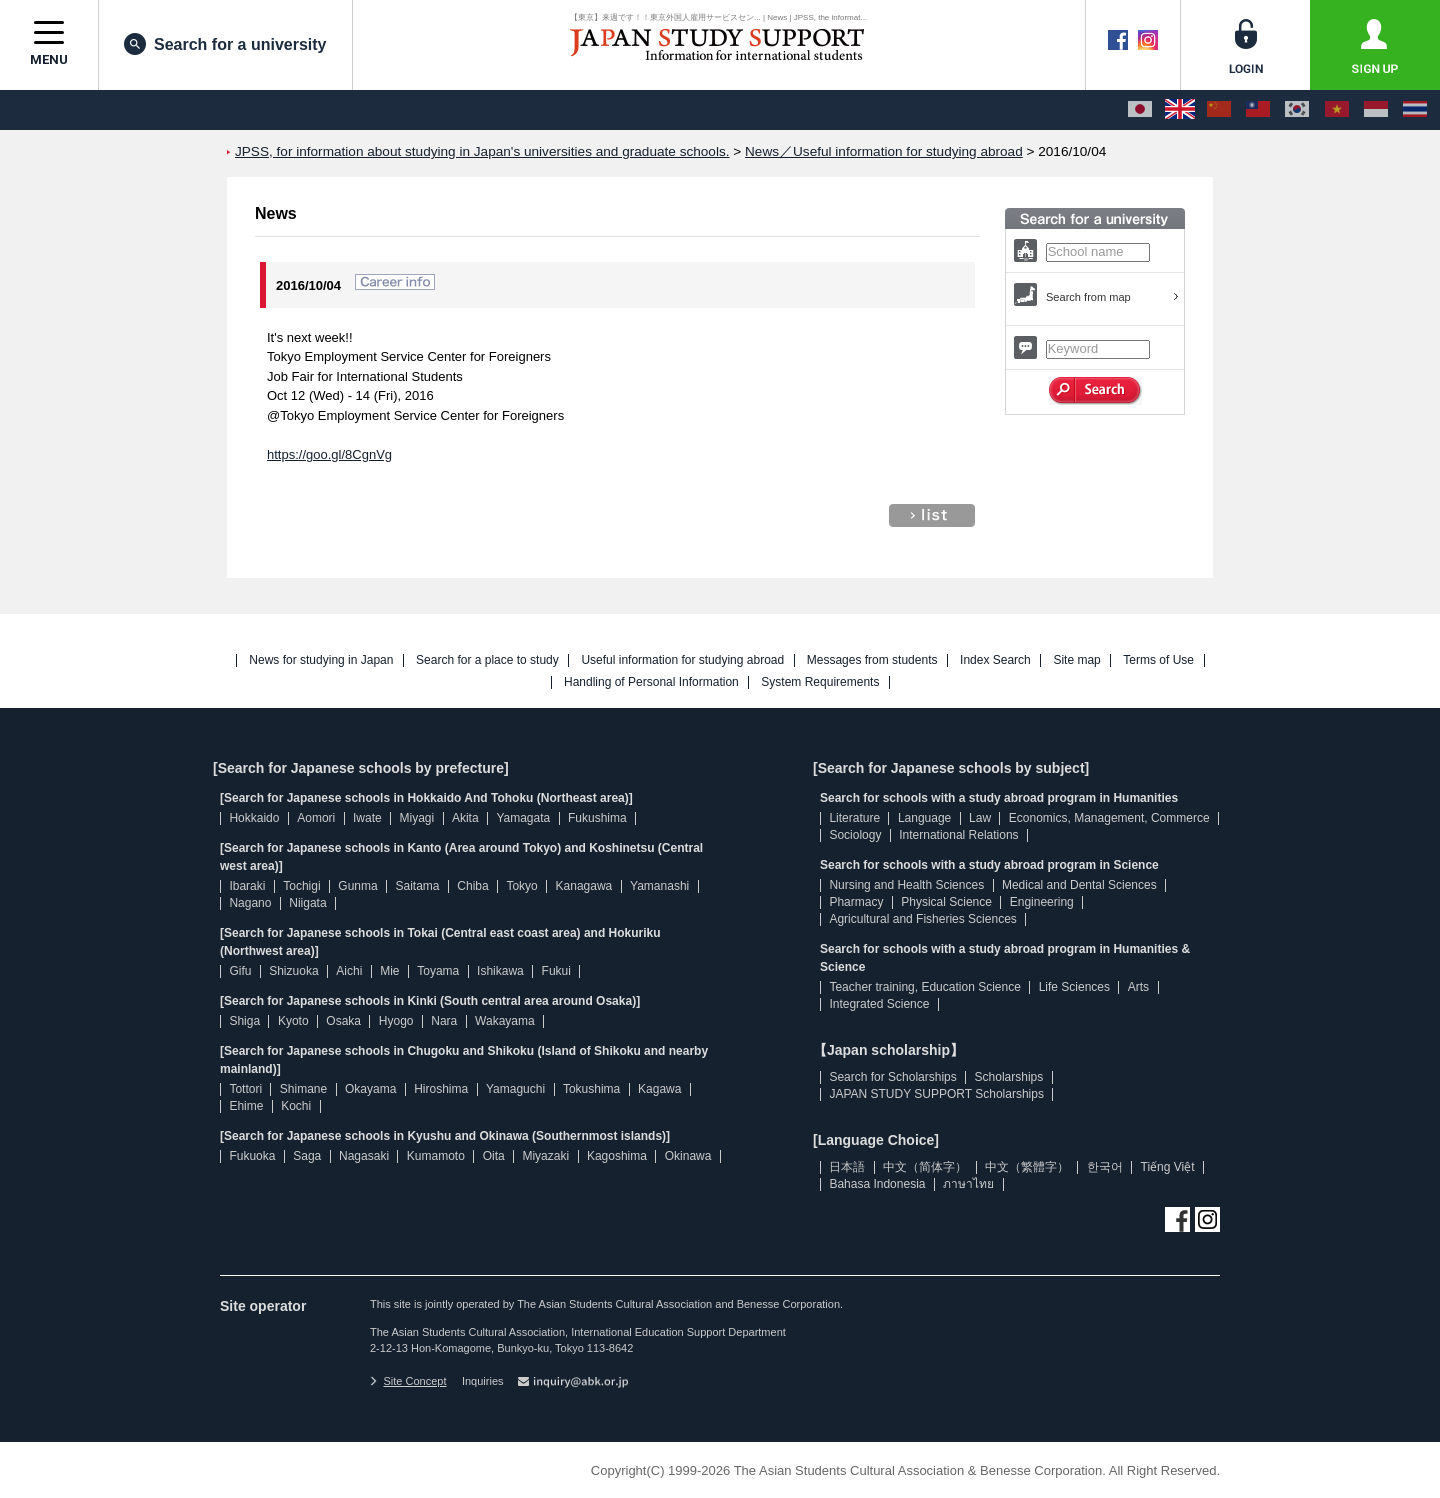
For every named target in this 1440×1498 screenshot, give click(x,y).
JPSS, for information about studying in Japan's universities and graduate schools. (482, 151)
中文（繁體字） (1027, 1167)
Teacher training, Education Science (924, 987)
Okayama (370, 1089)
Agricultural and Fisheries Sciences (922, 919)
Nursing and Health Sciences (906, 885)
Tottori (245, 1089)
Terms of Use (1158, 660)
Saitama (417, 886)
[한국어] (1297, 110)
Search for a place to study (487, 660)
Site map (1076, 660)
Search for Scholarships (892, 1077)
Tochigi (301, 886)
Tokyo (521, 886)
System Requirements (820, 682)
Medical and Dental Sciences (1079, 885)
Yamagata (523, 818)
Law (980, 818)
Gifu (240, 971)
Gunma (357, 886)
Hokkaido (254, 818)
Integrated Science (879, 1004)
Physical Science (946, 902)
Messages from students (872, 660)
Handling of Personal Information (651, 682)
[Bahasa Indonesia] (1376, 110)
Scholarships (1009, 1077)
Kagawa (659, 1089)
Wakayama (505, 1021)
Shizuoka (293, 971)
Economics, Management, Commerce (1109, 818)
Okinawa (688, 1156)
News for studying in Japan (321, 660)
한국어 (1105, 1167)
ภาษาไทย (968, 1184)
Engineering (1042, 902)
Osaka (343, 1021)
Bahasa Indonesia (877, 1184)
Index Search (995, 660)
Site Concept (408, 1381)
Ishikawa (500, 971)
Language (924, 818)
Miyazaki (545, 1156)
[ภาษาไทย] (1415, 110)
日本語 (847, 1167)
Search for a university (225, 44)
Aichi (349, 971)
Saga (307, 1156)
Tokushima (591, 1089)
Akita (465, 818)
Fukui (556, 971)
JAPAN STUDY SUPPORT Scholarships (936, 1094)
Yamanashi (659, 886)
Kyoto (293, 1021)
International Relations (958, 835)
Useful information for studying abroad (682, 660)
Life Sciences (1074, 987)
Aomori (316, 818)
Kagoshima (617, 1156)
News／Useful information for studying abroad (884, 151)
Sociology (855, 835)
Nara (444, 1021)
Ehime (246, 1106)
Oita (494, 1156)
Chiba (472, 886)
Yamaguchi (515, 1089)
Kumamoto (436, 1156)
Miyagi (416, 818)
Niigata (307, 903)
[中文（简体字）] (1219, 110)
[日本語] (1140, 110)
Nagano (250, 903)
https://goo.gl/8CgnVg (329, 454)
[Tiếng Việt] (1337, 110)
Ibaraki (247, 886)
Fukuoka (252, 1156)
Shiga (244, 1021)
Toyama (438, 971)
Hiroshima (441, 1089)
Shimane (303, 1089)
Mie (389, 971)
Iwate (367, 818)
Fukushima (597, 818)
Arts (1138, 987)
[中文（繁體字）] (1258, 110)
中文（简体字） (925, 1167)
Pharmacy (856, 902)
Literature (854, 818)
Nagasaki (364, 1156)
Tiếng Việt (1168, 1167)
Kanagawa (584, 886)
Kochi (296, 1106)
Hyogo (396, 1021)
